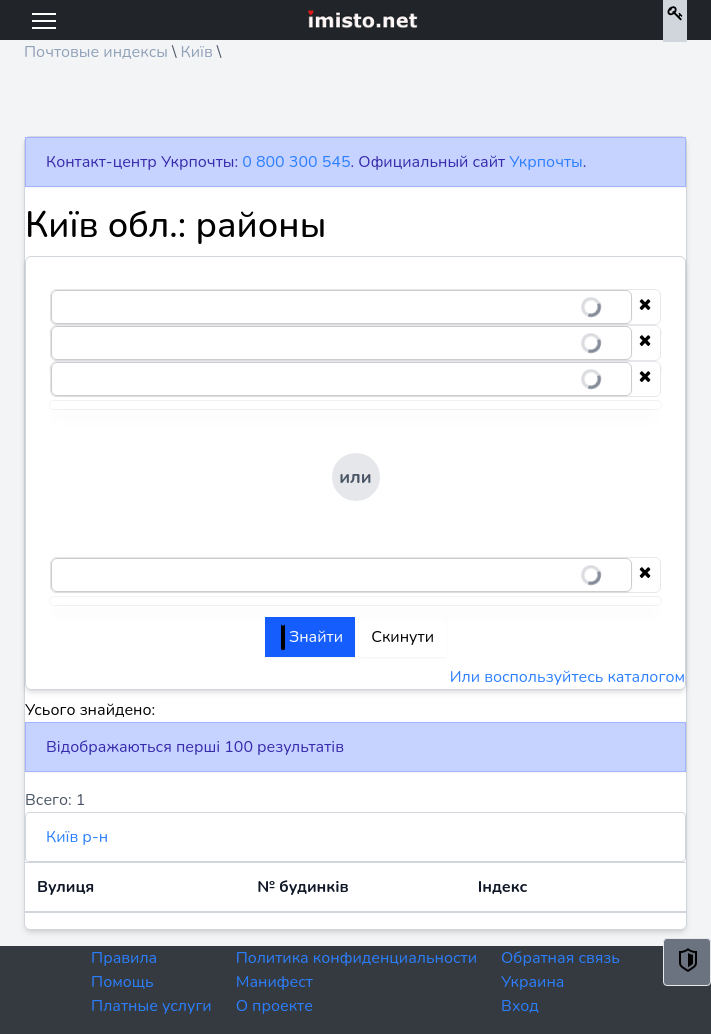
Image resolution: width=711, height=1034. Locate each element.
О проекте (274, 1006)
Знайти (312, 637)
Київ (196, 52)
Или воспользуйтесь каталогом (567, 677)
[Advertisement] (355, 106)
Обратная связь (560, 958)
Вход (520, 1006)
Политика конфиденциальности (356, 958)
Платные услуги (151, 1006)
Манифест (274, 982)
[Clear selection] (645, 307)
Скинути (402, 637)
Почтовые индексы (96, 52)
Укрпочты (545, 162)
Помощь (122, 982)
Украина (532, 982)
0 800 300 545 (296, 162)
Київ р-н (77, 837)
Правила (124, 958)
